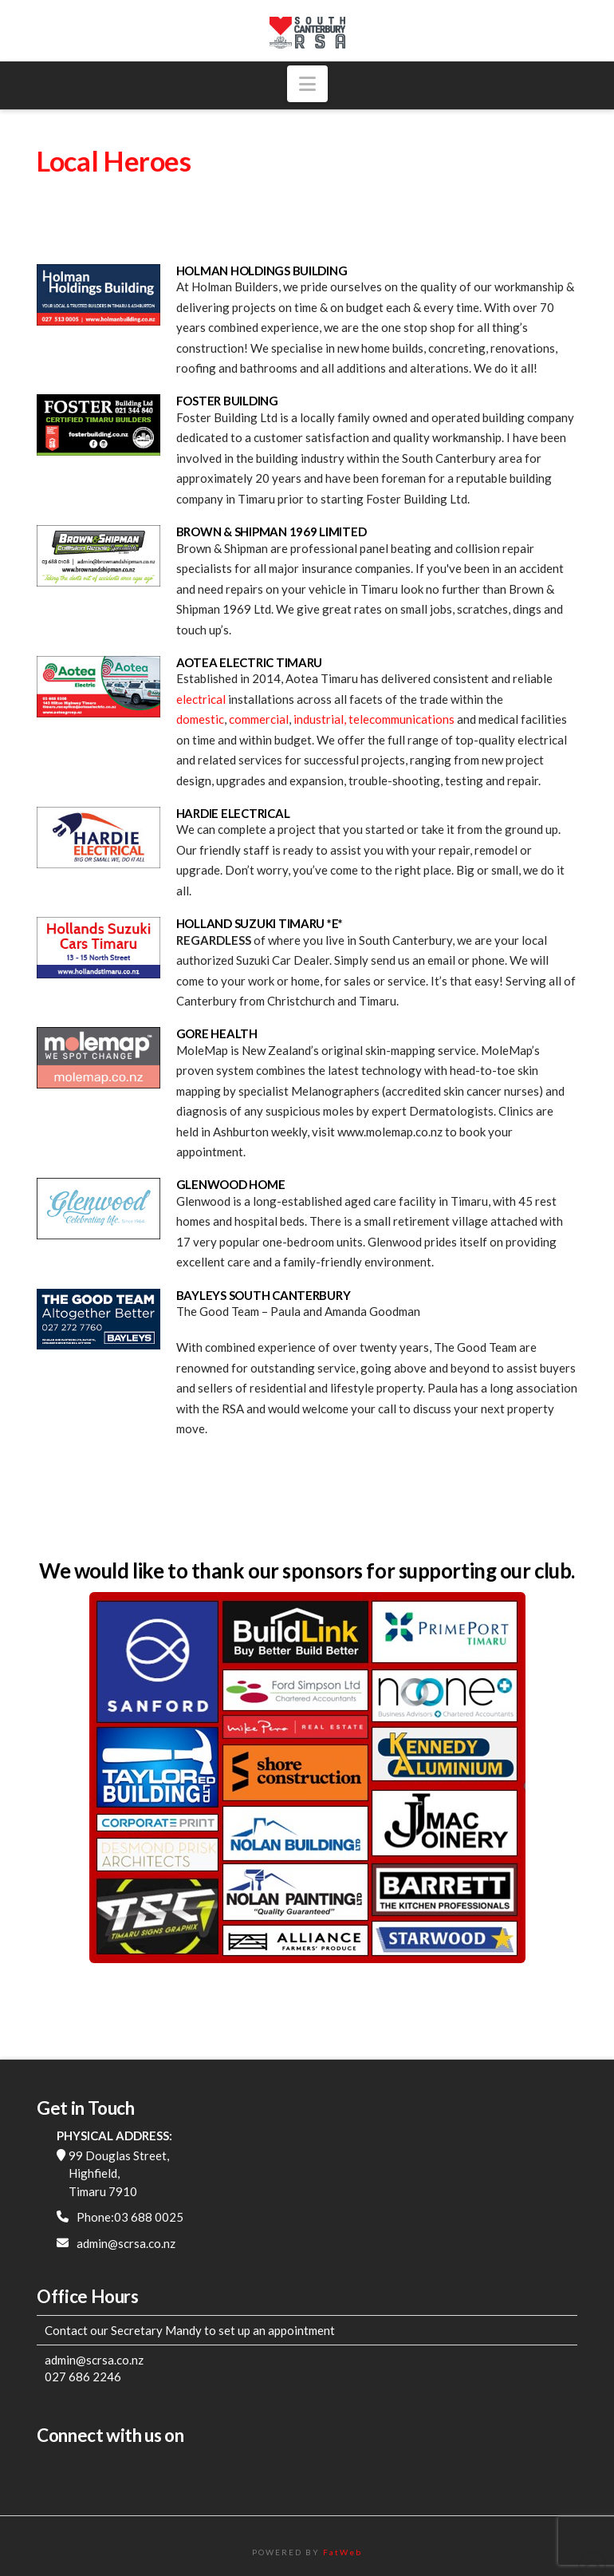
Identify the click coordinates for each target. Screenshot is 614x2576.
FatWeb (342, 2552)
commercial (259, 719)
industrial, (319, 719)
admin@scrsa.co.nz (126, 2243)
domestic (200, 719)
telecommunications (401, 719)
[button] (307, 83)
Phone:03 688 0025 (130, 2217)
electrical (201, 699)
